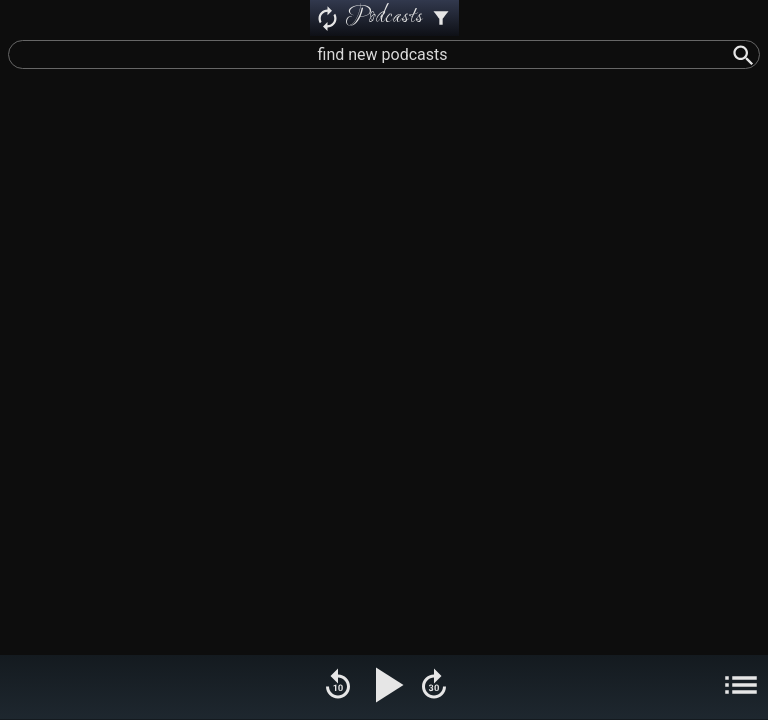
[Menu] (741, 687)
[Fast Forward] (434, 687)
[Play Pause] (386, 687)
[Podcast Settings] (441, 18)
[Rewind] (338, 687)
